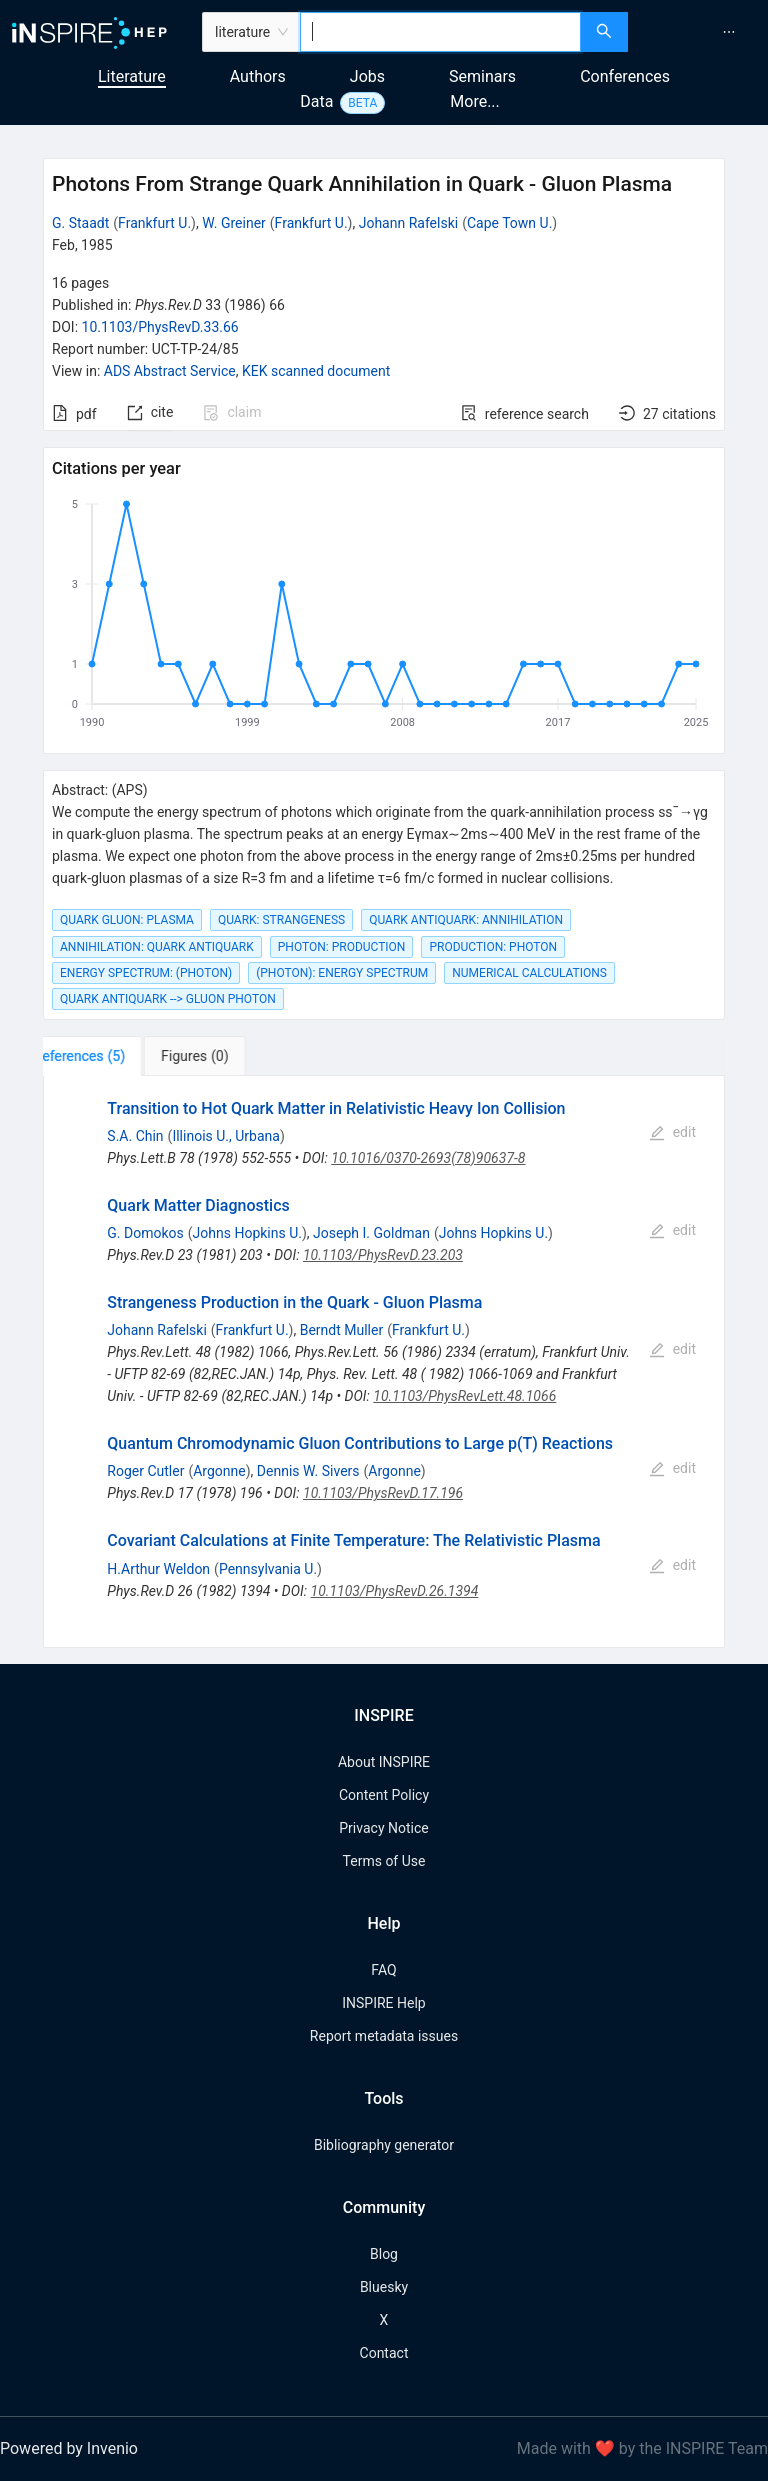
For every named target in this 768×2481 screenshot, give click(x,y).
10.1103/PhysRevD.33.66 (160, 327)
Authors (258, 76)
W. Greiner (234, 223)
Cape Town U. (509, 223)
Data (316, 101)
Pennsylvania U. (268, 1569)
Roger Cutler (145, 1471)
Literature (132, 76)
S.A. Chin (135, 1136)
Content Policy (384, 1795)
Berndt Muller (342, 1330)
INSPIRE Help (383, 2003)
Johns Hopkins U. (247, 1233)
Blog (384, 2254)
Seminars (482, 76)
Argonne (219, 1471)
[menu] (700, 32)
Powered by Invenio (69, 2448)
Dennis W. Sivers (308, 1471)
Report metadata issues (384, 2036)
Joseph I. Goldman (371, 1233)
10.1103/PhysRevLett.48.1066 (464, 1396)
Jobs (367, 76)
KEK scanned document (316, 371)
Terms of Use (384, 1861)
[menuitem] (729, 32)
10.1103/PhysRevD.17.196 (383, 1493)
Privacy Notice (383, 1828)
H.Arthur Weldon (158, 1569)
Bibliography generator (384, 2145)
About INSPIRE (384, 1762)
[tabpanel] (384, 1362)
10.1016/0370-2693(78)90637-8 (428, 1158)
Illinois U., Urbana (225, 1136)
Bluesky (384, 2287)
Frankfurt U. (154, 223)
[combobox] (440, 32)
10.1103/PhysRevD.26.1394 (395, 1591)
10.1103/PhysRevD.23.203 (383, 1255)
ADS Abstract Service (170, 371)
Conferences (625, 76)
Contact (384, 2353)
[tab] (105, 1056)
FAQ (383, 1970)
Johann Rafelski (408, 223)
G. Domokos (145, 1233)
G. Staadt (80, 223)
